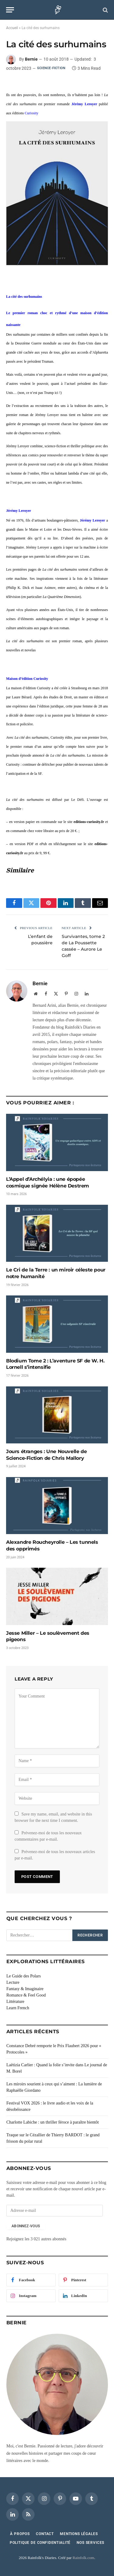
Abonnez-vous (26, 2226)
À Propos (20, 2534)
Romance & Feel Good (26, 1995)
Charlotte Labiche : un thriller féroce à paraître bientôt (52, 2122)
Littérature (15, 2001)
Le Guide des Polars (23, 1976)
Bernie (31, 59)
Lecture (12, 1982)
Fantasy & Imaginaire (24, 1989)
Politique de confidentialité (40, 2543)
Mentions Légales (79, 2534)
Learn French (17, 2008)
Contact (45, 2534)
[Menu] (10, 10)
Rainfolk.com (83, 2557)
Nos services (90, 2543)
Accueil (12, 28)
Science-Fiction (51, 68)
